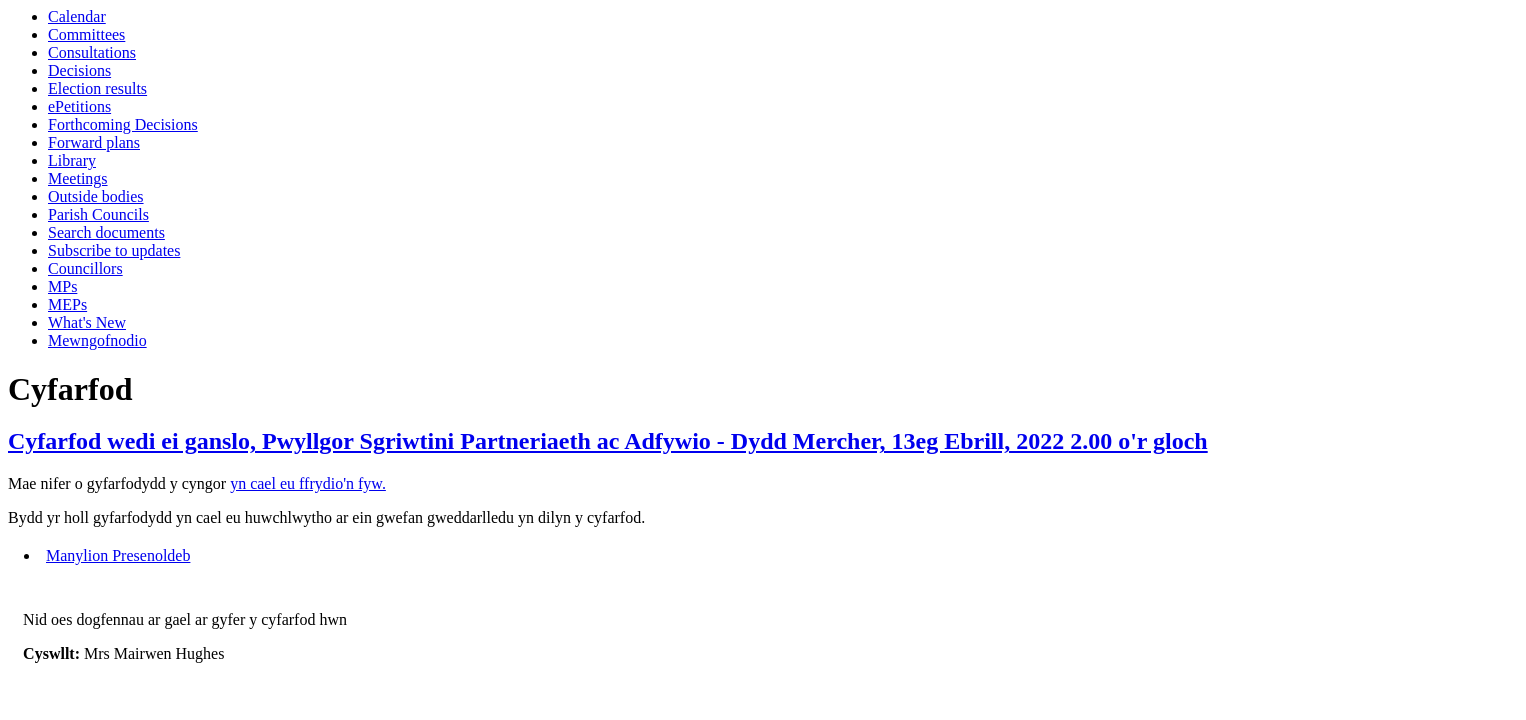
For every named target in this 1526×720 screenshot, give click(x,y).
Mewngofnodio (97, 340)
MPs (62, 286)
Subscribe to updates (114, 250)
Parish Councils (98, 214)
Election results (97, 88)
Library (72, 160)
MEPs (67, 304)
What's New (87, 322)
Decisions (79, 70)
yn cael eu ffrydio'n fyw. (308, 483)
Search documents (106, 232)
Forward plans (94, 142)
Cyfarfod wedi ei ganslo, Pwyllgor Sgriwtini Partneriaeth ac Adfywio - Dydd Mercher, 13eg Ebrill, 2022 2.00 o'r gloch (608, 441)
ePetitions (79, 106)
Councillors (85, 268)
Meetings (78, 178)
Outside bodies (96, 196)
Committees (86, 34)
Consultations (92, 52)
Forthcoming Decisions (123, 124)
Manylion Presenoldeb (118, 555)
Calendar (77, 16)
